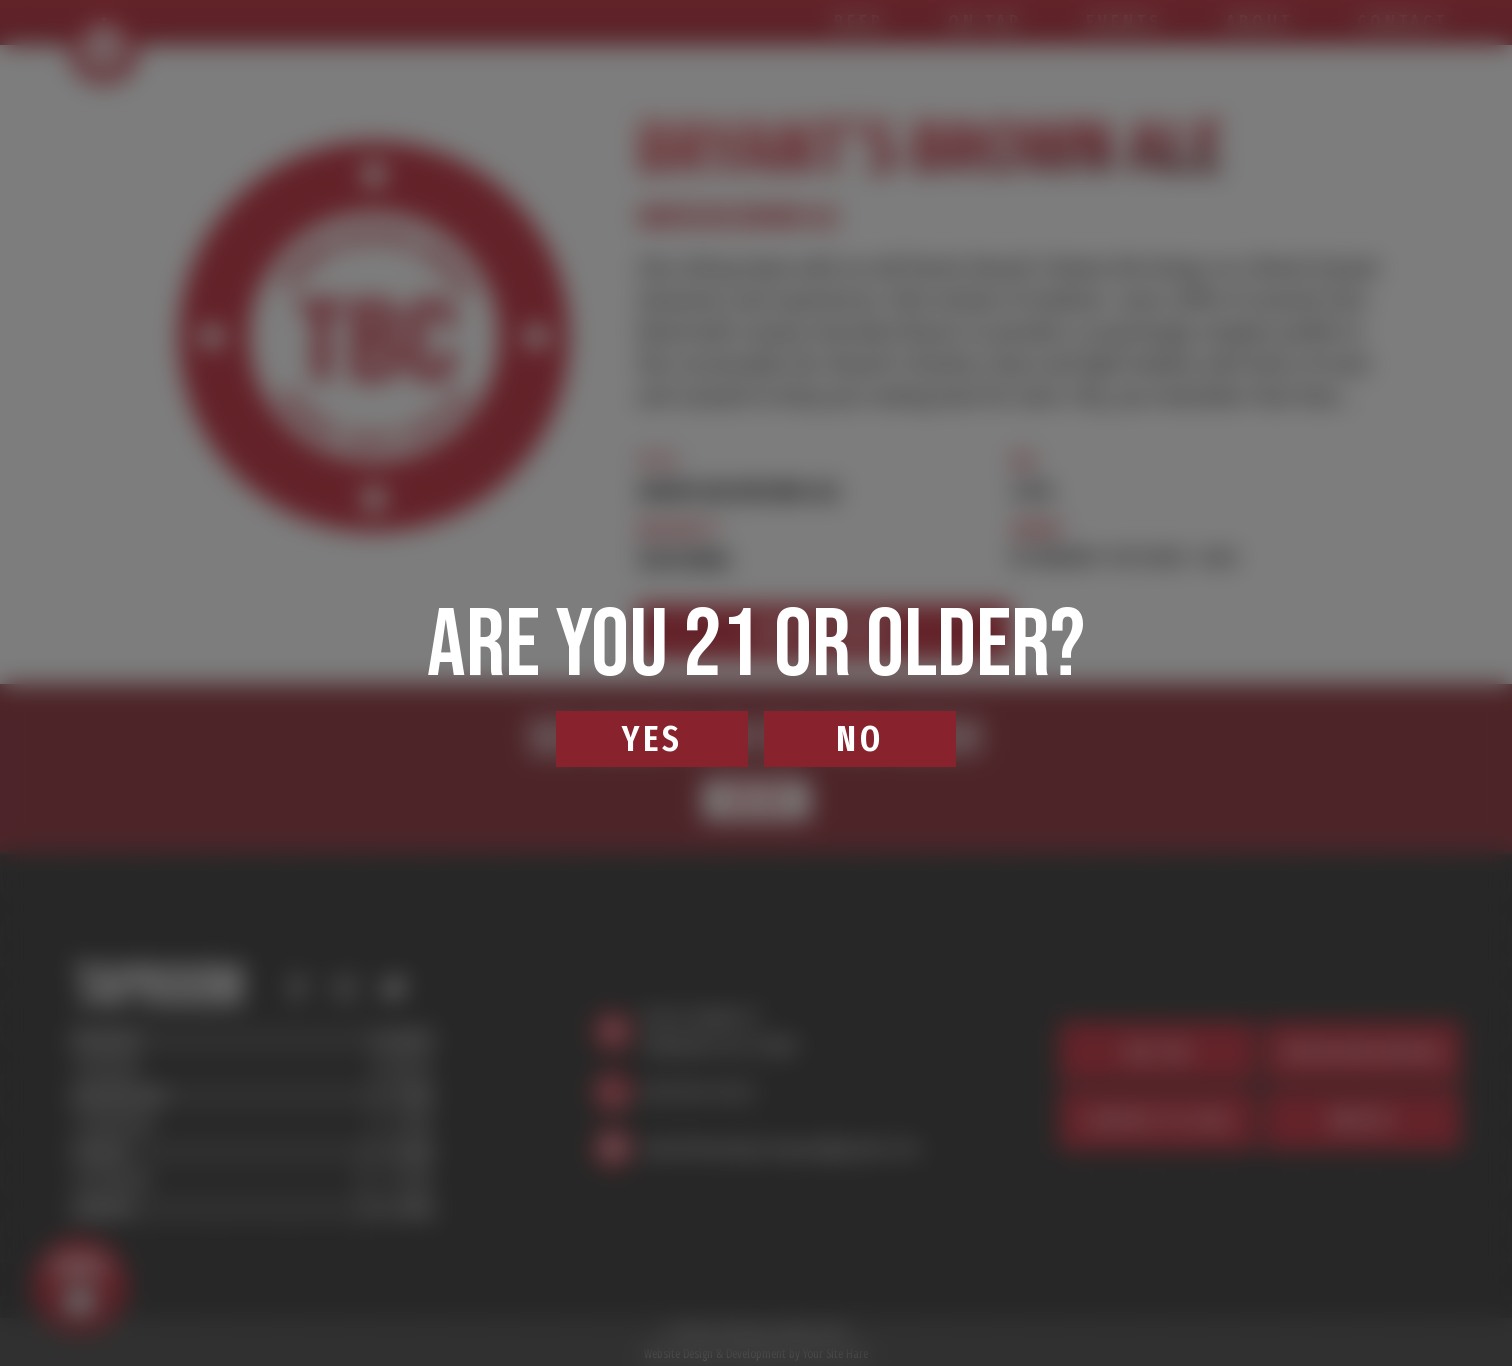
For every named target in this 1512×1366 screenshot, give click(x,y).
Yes (652, 739)
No (860, 739)
